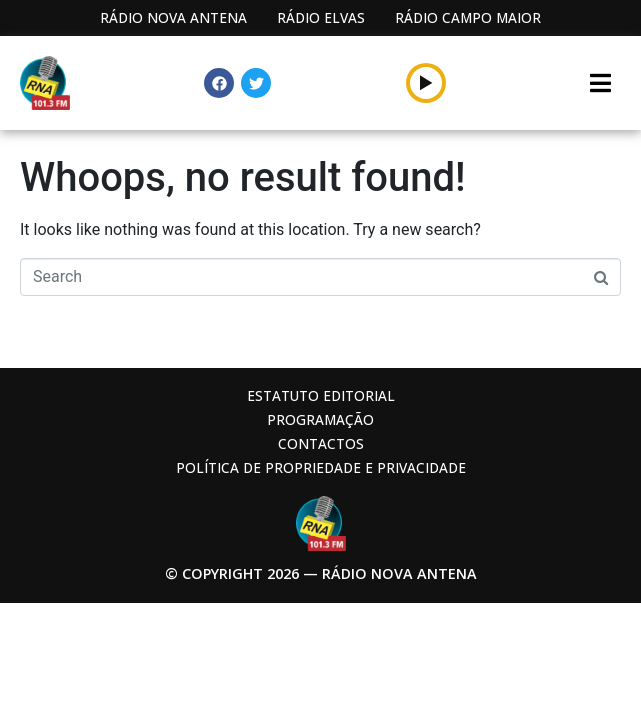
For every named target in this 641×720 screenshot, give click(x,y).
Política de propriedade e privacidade (321, 467)
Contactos (321, 443)
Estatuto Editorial (321, 395)
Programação (320, 419)
